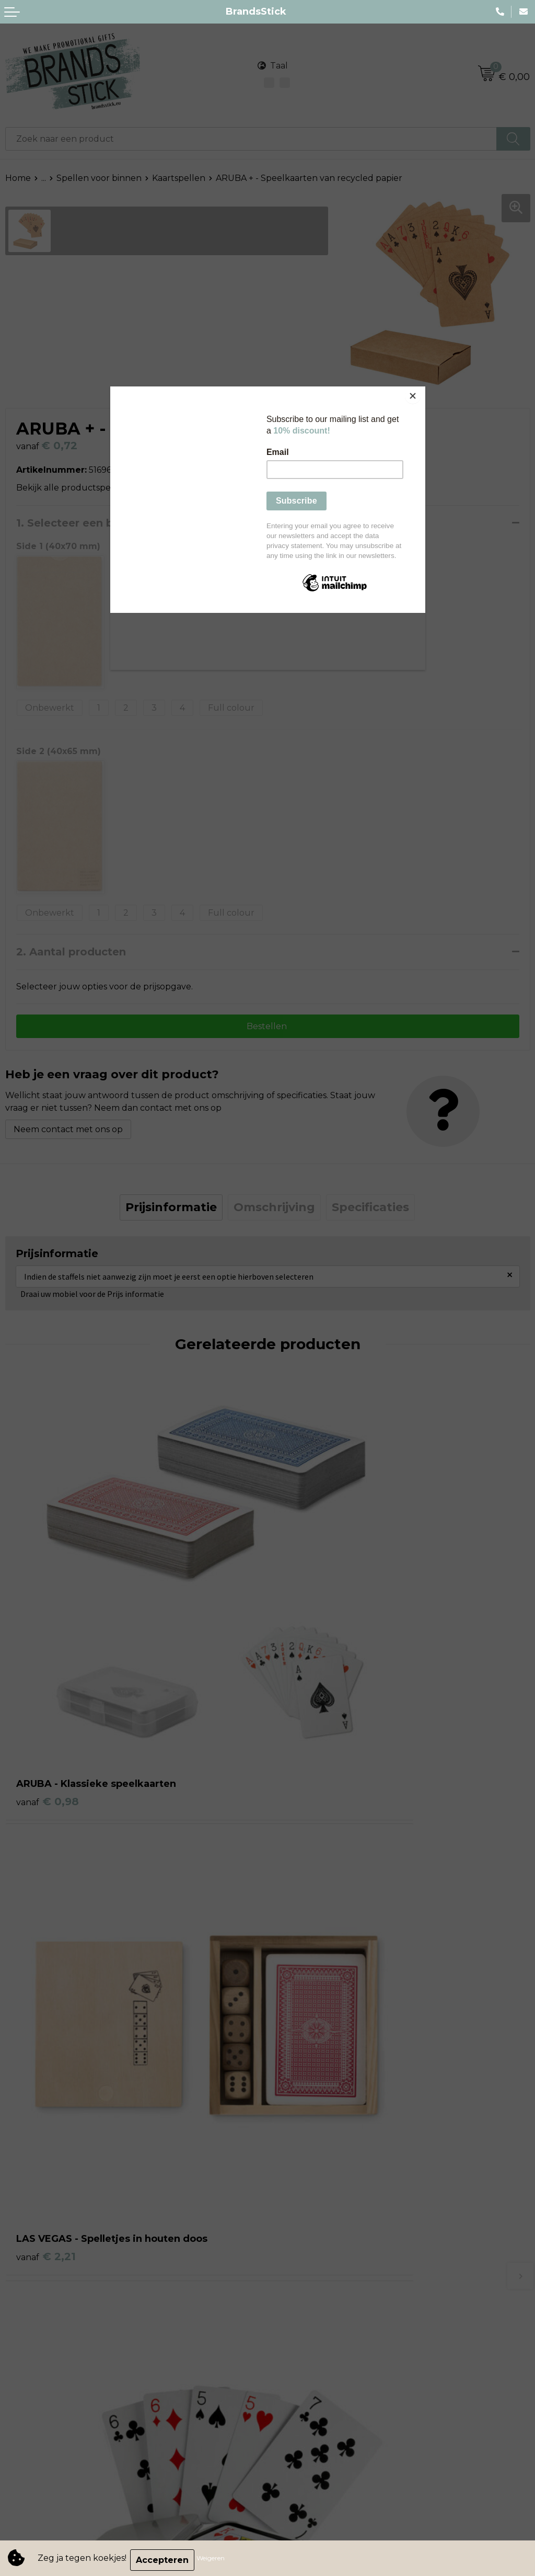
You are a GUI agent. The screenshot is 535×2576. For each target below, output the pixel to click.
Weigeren (214, 2560)
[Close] (423, 389)
